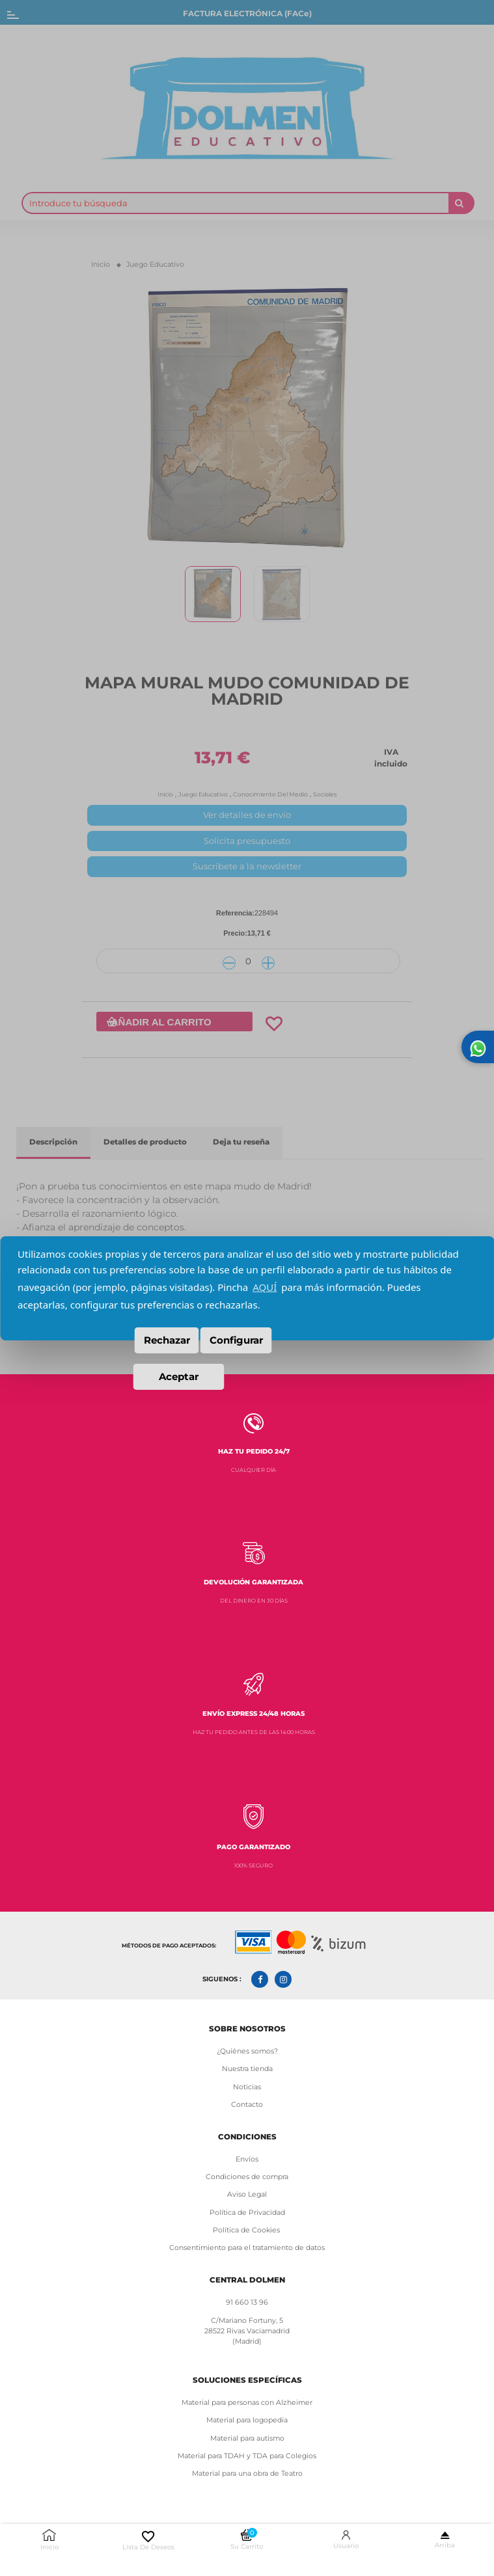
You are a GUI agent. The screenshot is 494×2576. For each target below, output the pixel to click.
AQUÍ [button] (265, 1287)
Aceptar (179, 1376)
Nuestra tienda (247, 2069)
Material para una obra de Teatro (247, 2473)
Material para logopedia (247, 2420)
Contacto (247, 2104)
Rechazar (167, 1340)
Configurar (236, 1340)
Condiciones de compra (247, 2177)
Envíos (247, 2159)
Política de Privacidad (247, 2212)
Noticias (247, 2087)
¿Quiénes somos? (247, 2051)
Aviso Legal (247, 2194)
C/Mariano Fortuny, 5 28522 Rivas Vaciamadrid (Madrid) (247, 2331)
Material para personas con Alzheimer (247, 2402)
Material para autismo (247, 2438)
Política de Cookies (247, 2230)
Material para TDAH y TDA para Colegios (247, 2456)
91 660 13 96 (247, 2302)
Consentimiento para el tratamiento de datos (247, 2248)
